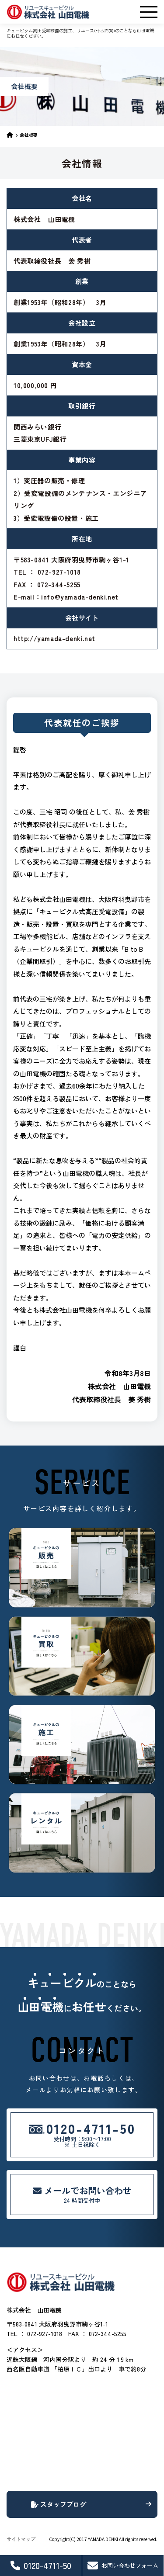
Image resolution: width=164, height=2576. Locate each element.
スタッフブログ (91, 2504)
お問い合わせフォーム (122, 2565)
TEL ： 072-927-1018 (47, 571)
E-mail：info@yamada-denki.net (66, 596)
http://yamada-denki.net (54, 638)
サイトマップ (21, 2538)
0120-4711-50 (40, 2565)
